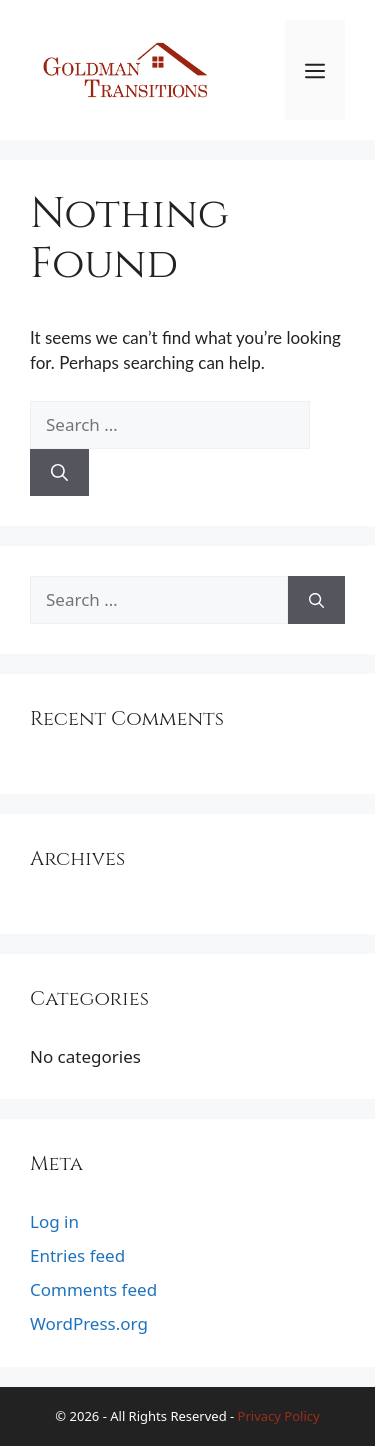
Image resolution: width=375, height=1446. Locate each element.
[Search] (59, 473)
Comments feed (93, 1289)
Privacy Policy (279, 1416)
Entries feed (77, 1255)
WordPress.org (89, 1323)
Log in (54, 1221)
